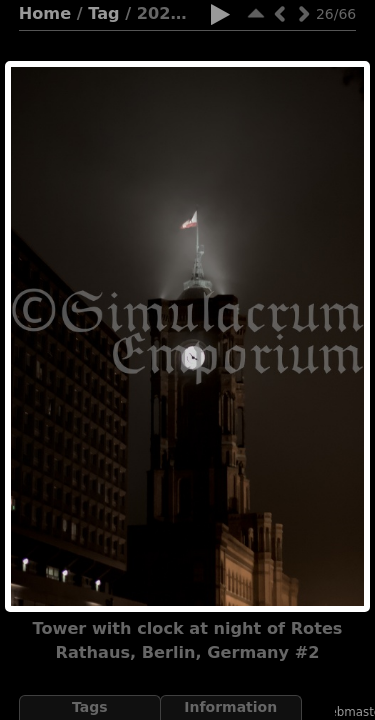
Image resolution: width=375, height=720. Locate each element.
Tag (103, 13)
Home (45, 13)
